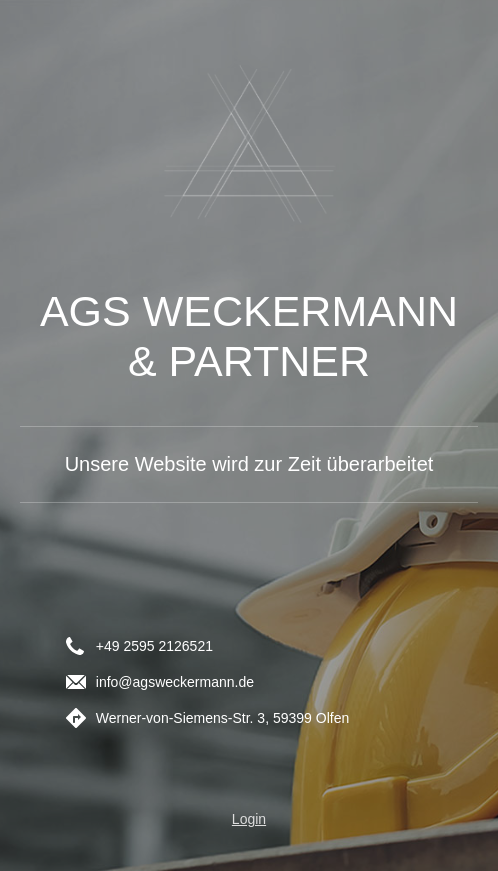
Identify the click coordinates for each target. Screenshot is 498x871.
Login (249, 819)
